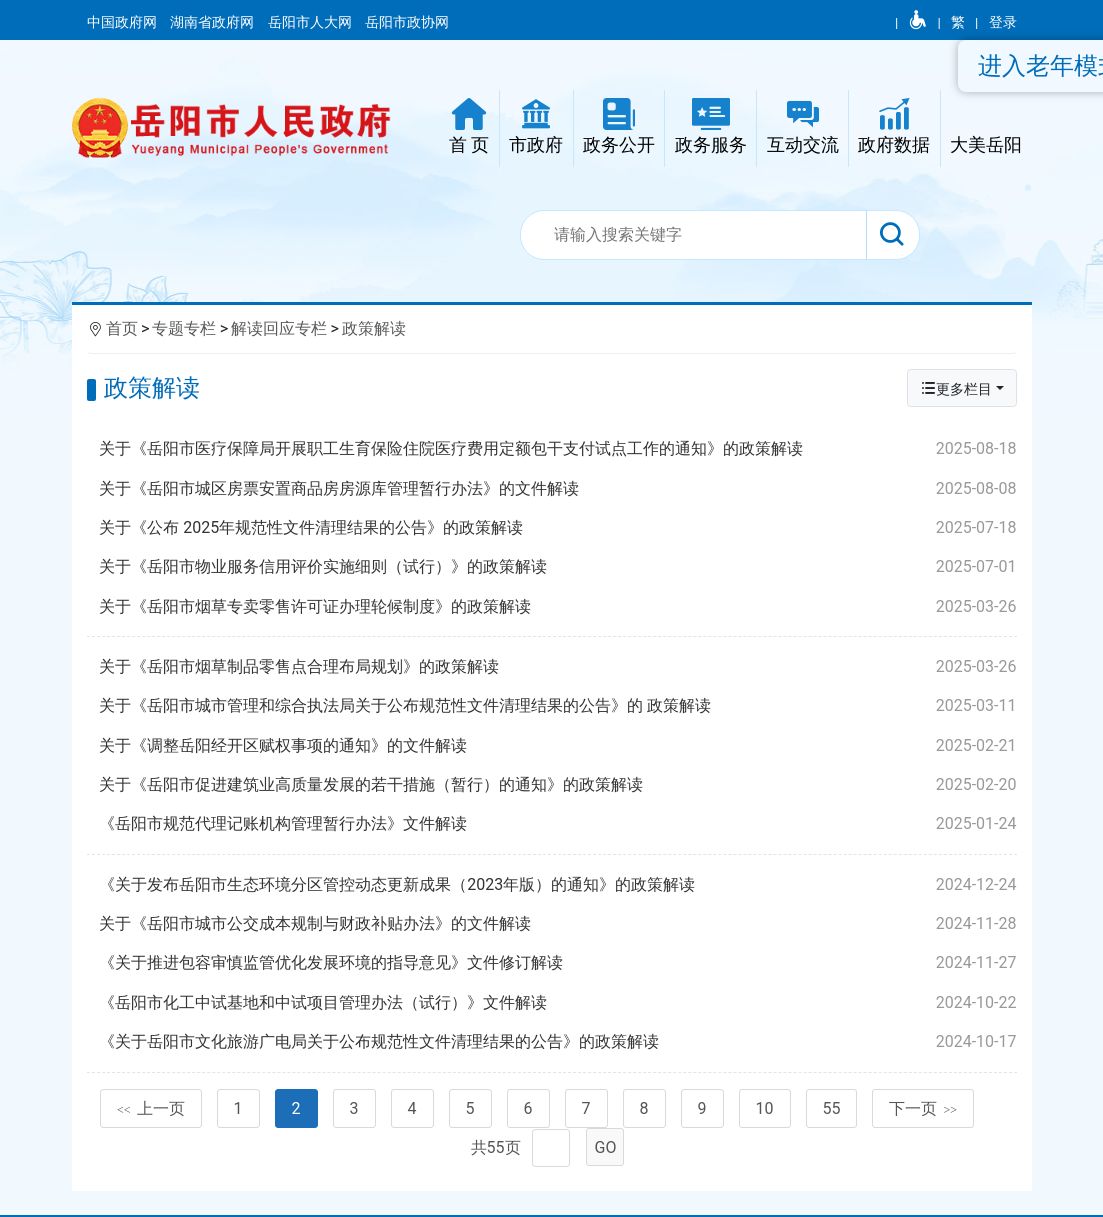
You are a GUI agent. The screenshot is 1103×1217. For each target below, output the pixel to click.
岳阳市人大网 (311, 22)
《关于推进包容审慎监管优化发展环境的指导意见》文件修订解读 (557, 963)
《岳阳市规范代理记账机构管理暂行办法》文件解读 (557, 824)
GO (606, 1147)
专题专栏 (184, 328)
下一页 (923, 1108)
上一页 (151, 1108)
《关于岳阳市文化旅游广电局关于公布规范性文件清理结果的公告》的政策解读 (557, 1042)
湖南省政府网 (213, 22)
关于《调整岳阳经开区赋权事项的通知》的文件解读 (557, 746)
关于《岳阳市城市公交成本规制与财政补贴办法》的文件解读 (557, 924)
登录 (1003, 22)
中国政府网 (123, 22)
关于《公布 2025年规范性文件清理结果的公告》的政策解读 (557, 528)
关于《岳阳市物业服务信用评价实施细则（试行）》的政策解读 (557, 567)
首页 (122, 328)
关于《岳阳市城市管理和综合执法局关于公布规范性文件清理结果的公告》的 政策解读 (557, 706)
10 (765, 1108)
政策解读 (374, 328)
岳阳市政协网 (407, 22)
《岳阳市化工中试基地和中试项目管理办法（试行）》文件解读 (557, 1003)
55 (832, 1108)
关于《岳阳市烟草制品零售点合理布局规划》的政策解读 (557, 667)
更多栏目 (956, 388)
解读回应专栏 (279, 328)
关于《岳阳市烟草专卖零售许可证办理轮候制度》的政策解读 (557, 607)
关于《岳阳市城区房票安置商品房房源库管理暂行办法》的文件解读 (557, 489)
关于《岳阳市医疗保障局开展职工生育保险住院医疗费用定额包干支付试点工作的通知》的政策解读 (557, 449)
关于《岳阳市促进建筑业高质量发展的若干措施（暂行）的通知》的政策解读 (557, 785)
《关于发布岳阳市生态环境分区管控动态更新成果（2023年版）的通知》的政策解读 (557, 885)
